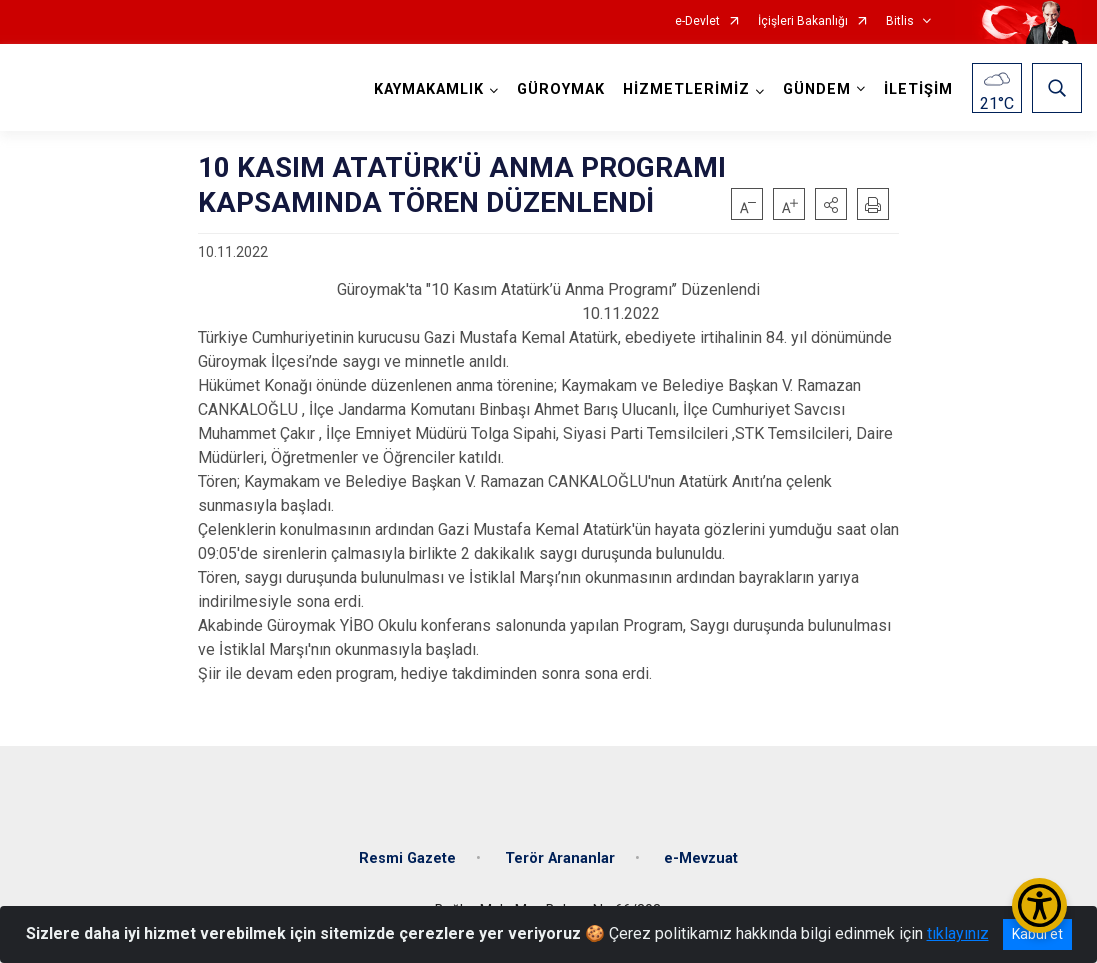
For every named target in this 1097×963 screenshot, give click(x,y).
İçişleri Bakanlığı (803, 21)
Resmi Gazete (407, 858)
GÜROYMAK (561, 89)
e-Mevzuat (701, 858)
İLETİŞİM (918, 89)
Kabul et (1037, 934)
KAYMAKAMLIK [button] (429, 89)
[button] (831, 204)
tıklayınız (958, 933)
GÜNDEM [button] (817, 89)
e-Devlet (697, 21)
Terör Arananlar (560, 858)
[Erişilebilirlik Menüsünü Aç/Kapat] (1039, 905)
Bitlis (900, 21)
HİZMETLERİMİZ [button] (686, 89)
